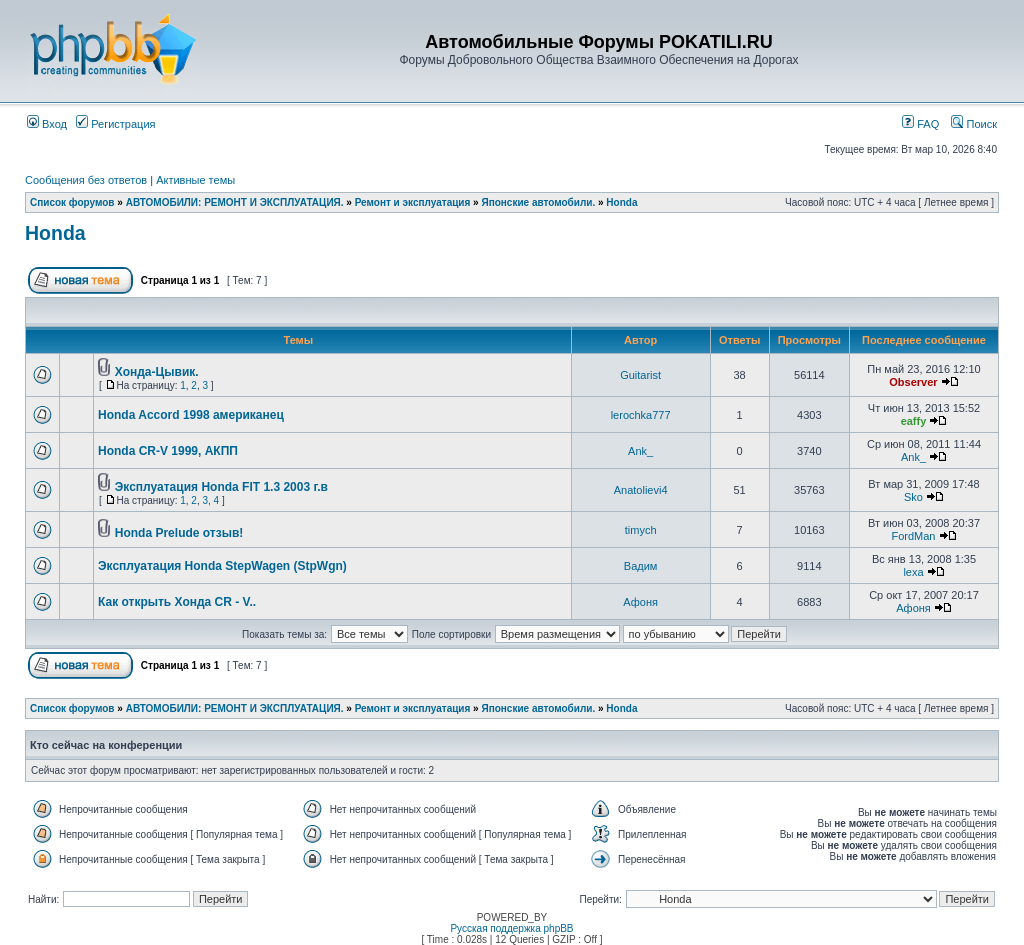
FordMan (913, 536)
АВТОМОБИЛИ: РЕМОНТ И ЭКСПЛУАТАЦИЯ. (235, 202)
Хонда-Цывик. (157, 372)
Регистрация (115, 124)
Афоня (640, 602)
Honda (621, 202)
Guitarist (640, 375)
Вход (47, 124)
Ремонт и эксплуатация (413, 202)
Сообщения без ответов (86, 180)
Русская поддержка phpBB (511, 928)
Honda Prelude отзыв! (179, 533)
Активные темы (195, 180)
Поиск (974, 124)
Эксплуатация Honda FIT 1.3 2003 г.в (221, 487)
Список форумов (72, 202)
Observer (913, 382)
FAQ (920, 124)
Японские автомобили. (538, 202)
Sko (913, 497)
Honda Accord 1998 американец (191, 415)
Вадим (641, 566)
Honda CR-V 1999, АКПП (168, 451)
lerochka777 (641, 415)
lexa (913, 572)
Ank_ (640, 451)
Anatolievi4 (641, 490)
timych (641, 530)
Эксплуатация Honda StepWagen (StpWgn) (222, 566)
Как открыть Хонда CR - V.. (177, 602)
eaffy (914, 421)
